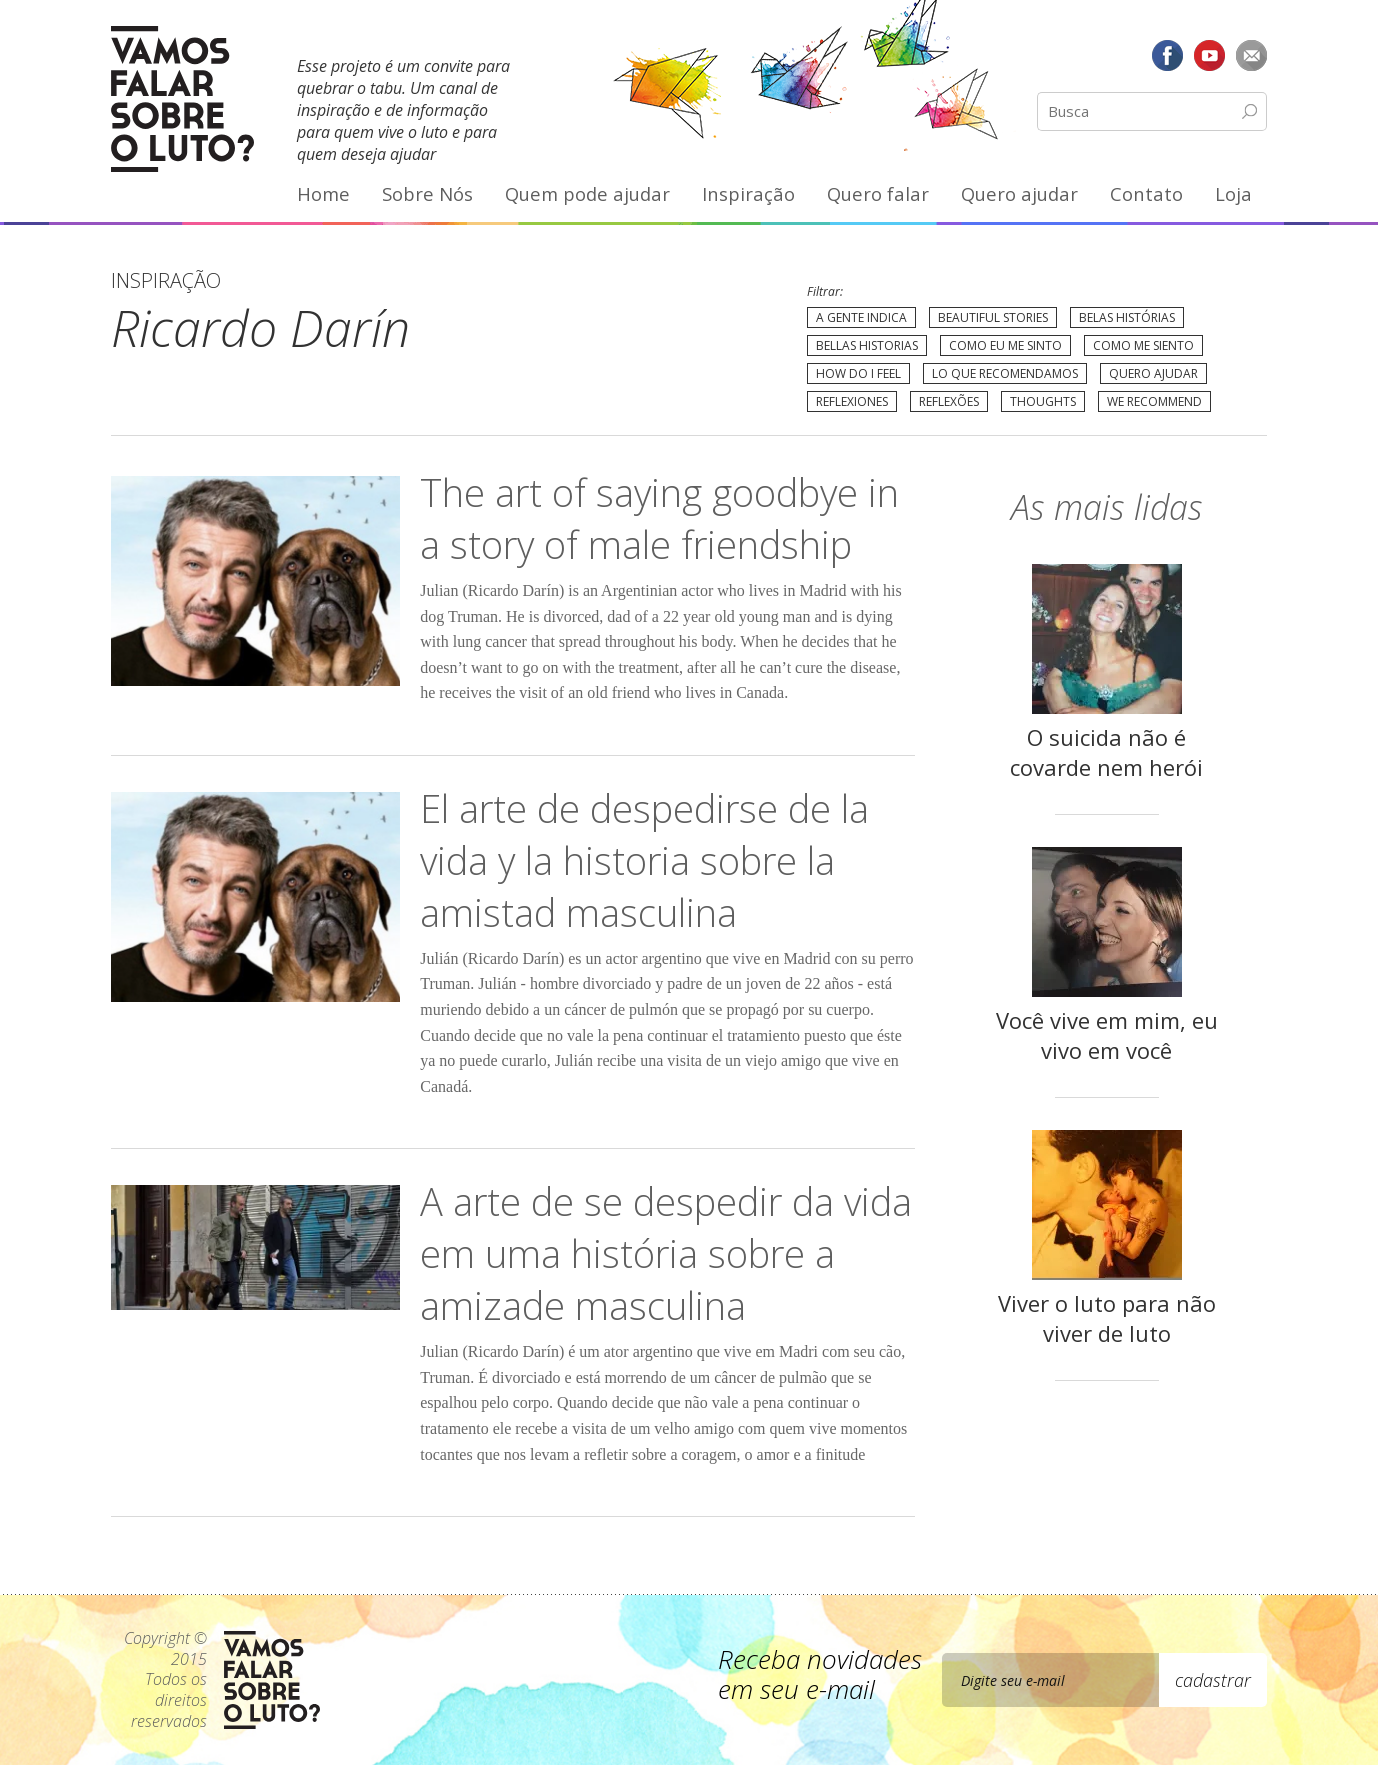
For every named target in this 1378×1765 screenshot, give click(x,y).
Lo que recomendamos (1005, 373)
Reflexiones (852, 401)
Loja (1233, 193)
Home (323, 193)
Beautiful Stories (993, 317)
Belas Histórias (1127, 317)
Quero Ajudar (1153, 373)
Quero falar (878, 193)
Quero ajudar (1019, 193)
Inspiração (748, 193)
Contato (1146, 193)
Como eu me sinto (1005, 345)
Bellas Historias (867, 345)
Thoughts (1043, 401)
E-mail (1251, 55)
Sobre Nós (427, 193)
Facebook (1168, 55)
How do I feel (858, 373)
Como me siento (1143, 345)
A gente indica (861, 317)
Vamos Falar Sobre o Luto (182, 99)
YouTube (1209, 55)
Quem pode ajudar (587, 193)
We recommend (1154, 401)
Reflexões (949, 401)
